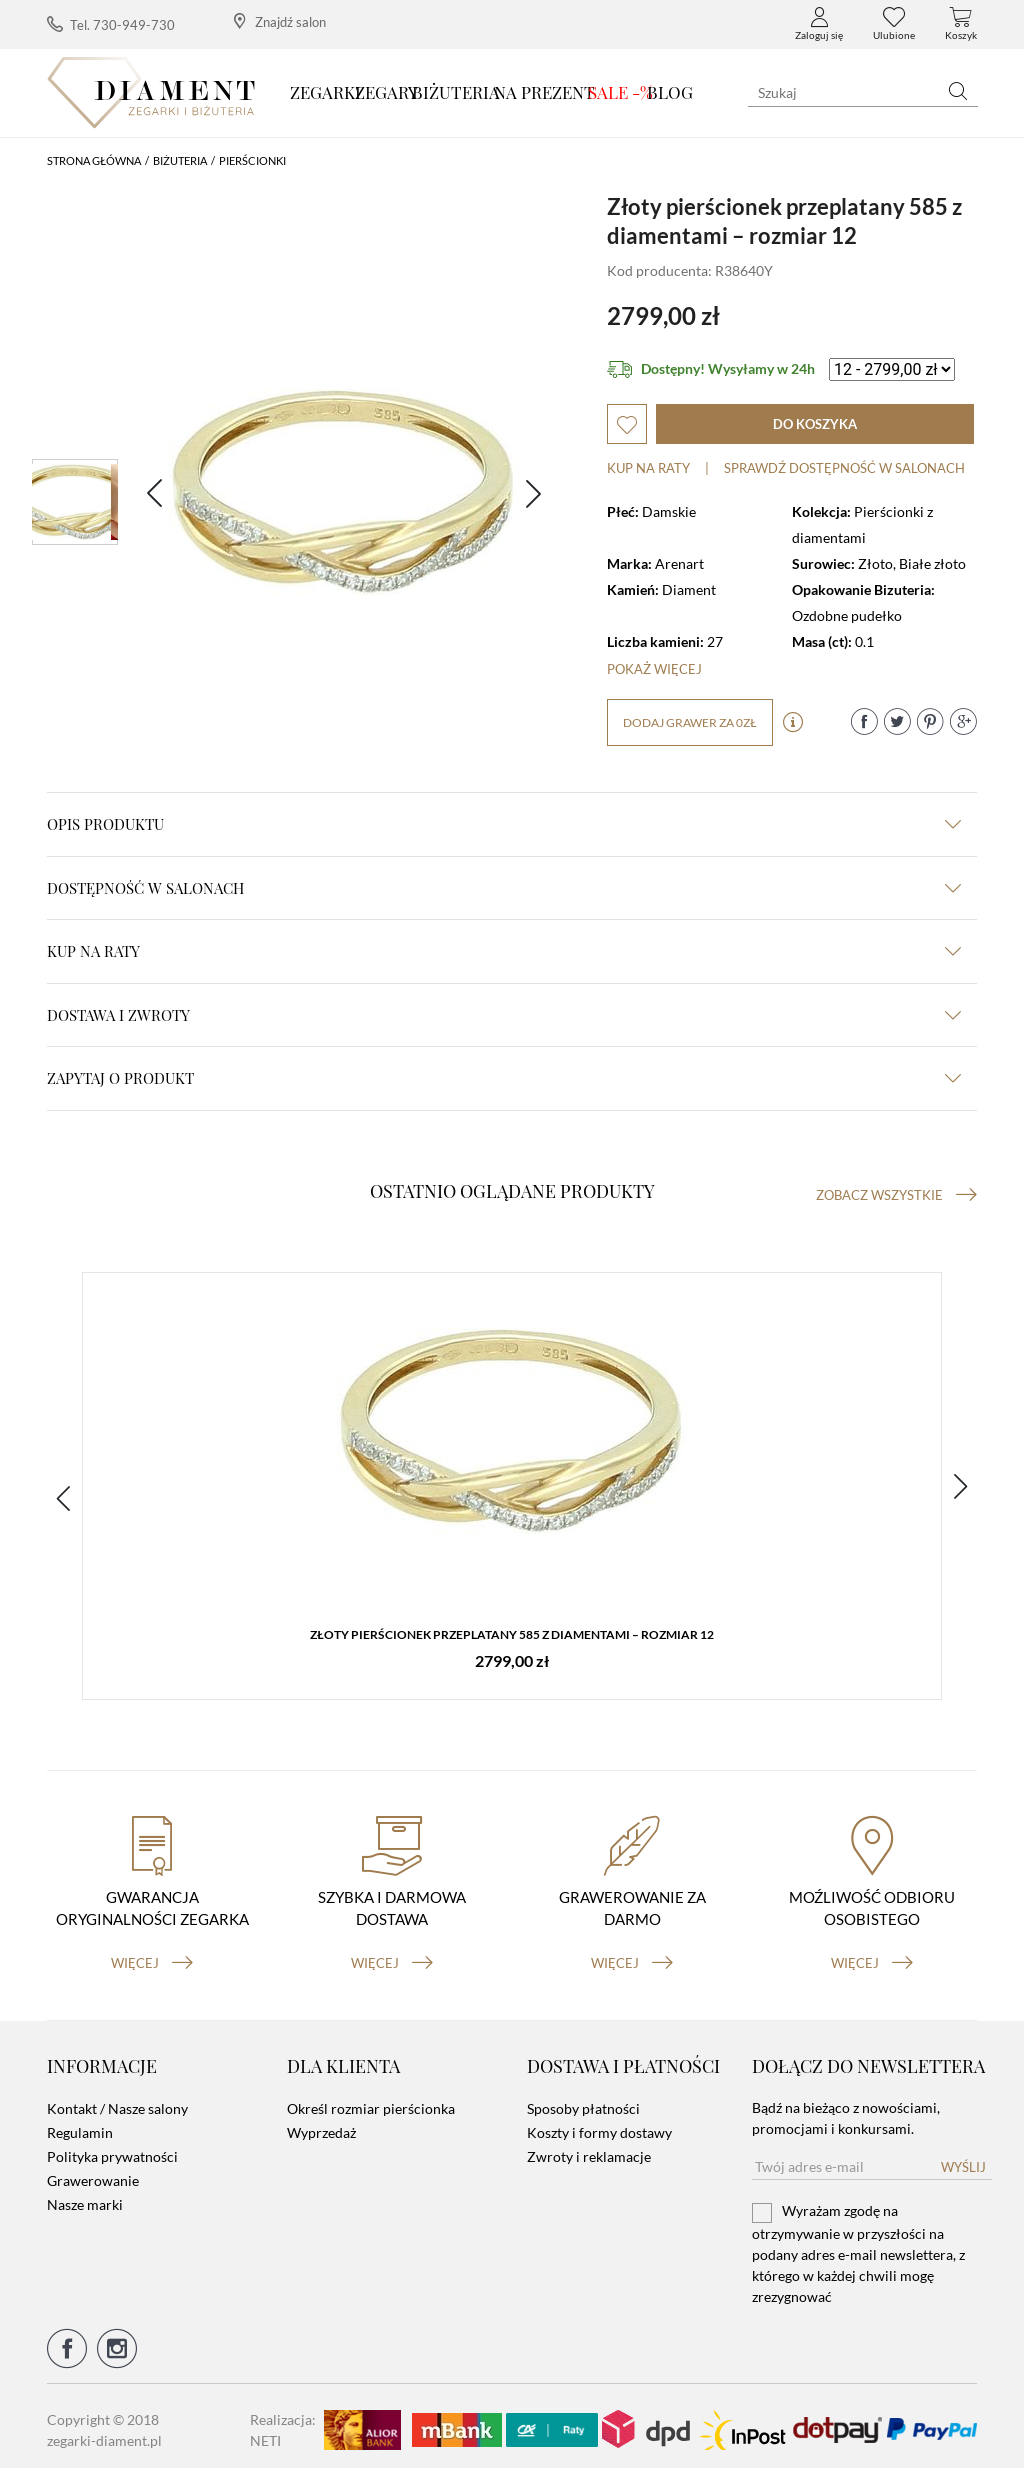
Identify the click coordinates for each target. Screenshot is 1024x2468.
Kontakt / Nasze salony (117, 2101)
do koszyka (815, 424)
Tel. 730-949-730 (111, 24)
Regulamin (80, 2125)
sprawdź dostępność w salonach (844, 468)
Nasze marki (85, 2197)
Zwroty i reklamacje (589, 2149)
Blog (670, 92)
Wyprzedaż (321, 2125)
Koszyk (961, 24)
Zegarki (325, 92)
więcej (152, 1955)
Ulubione (894, 24)
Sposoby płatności (583, 2101)
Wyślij (963, 2160)
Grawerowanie (93, 2173)
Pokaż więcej (654, 669)
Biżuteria (456, 92)
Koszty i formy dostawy (599, 2125)
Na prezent (544, 92)
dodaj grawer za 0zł (690, 722)
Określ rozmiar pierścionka (371, 2101)
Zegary (386, 92)
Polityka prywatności (112, 2149)
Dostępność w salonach (504, 888)
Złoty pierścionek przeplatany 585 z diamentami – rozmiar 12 (512, 1635)
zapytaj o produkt (504, 1078)
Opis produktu (504, 824)
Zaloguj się (819, 24)
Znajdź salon (280, 21)
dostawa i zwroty (504, 1015)
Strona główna (94, 160)
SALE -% (620, 92)
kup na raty (504, 951)
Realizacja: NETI (283, 2422)
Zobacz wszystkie (896, 1195)
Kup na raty (648, 468)
